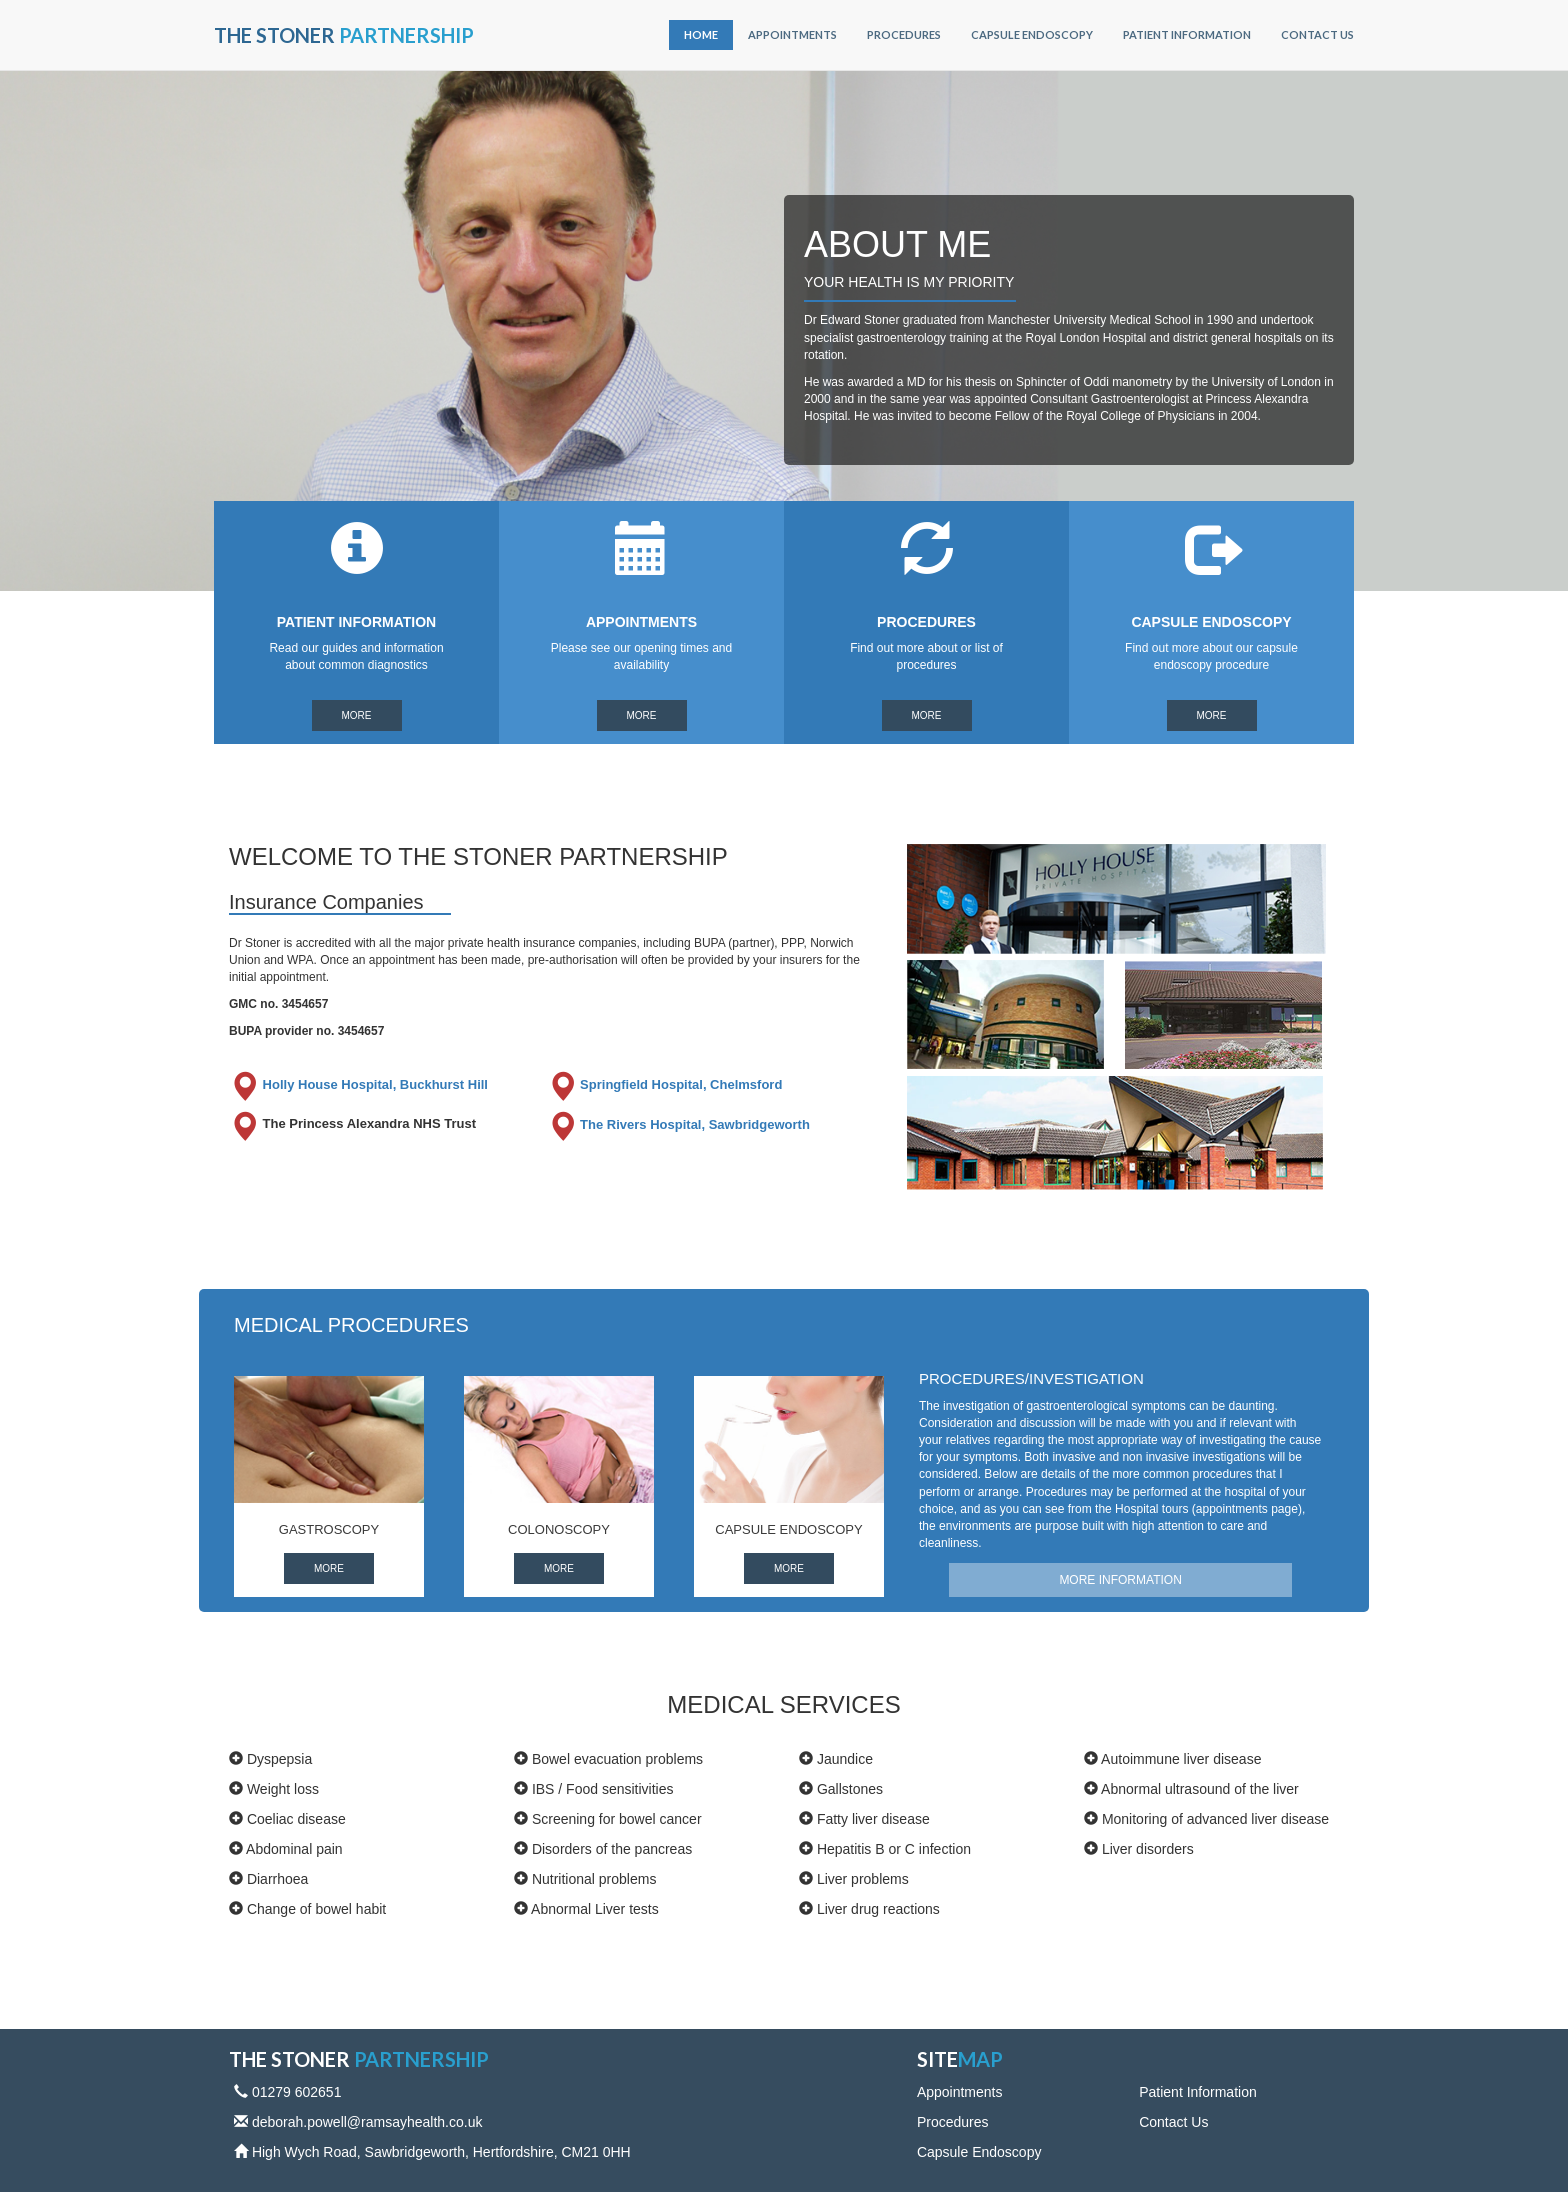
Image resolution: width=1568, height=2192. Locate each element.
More (357, 715)
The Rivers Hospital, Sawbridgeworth (678, 1124)
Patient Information (1187, 34)
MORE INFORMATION (1120, 1580)
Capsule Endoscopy (1032, 34)
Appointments (792, 34)
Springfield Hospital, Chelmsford (665, 1084)
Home (701, 34)
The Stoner (344, 35)
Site (960, 2059)
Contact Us (1317, 34)
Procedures (904, 34)
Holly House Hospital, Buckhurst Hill (358, 1084)
